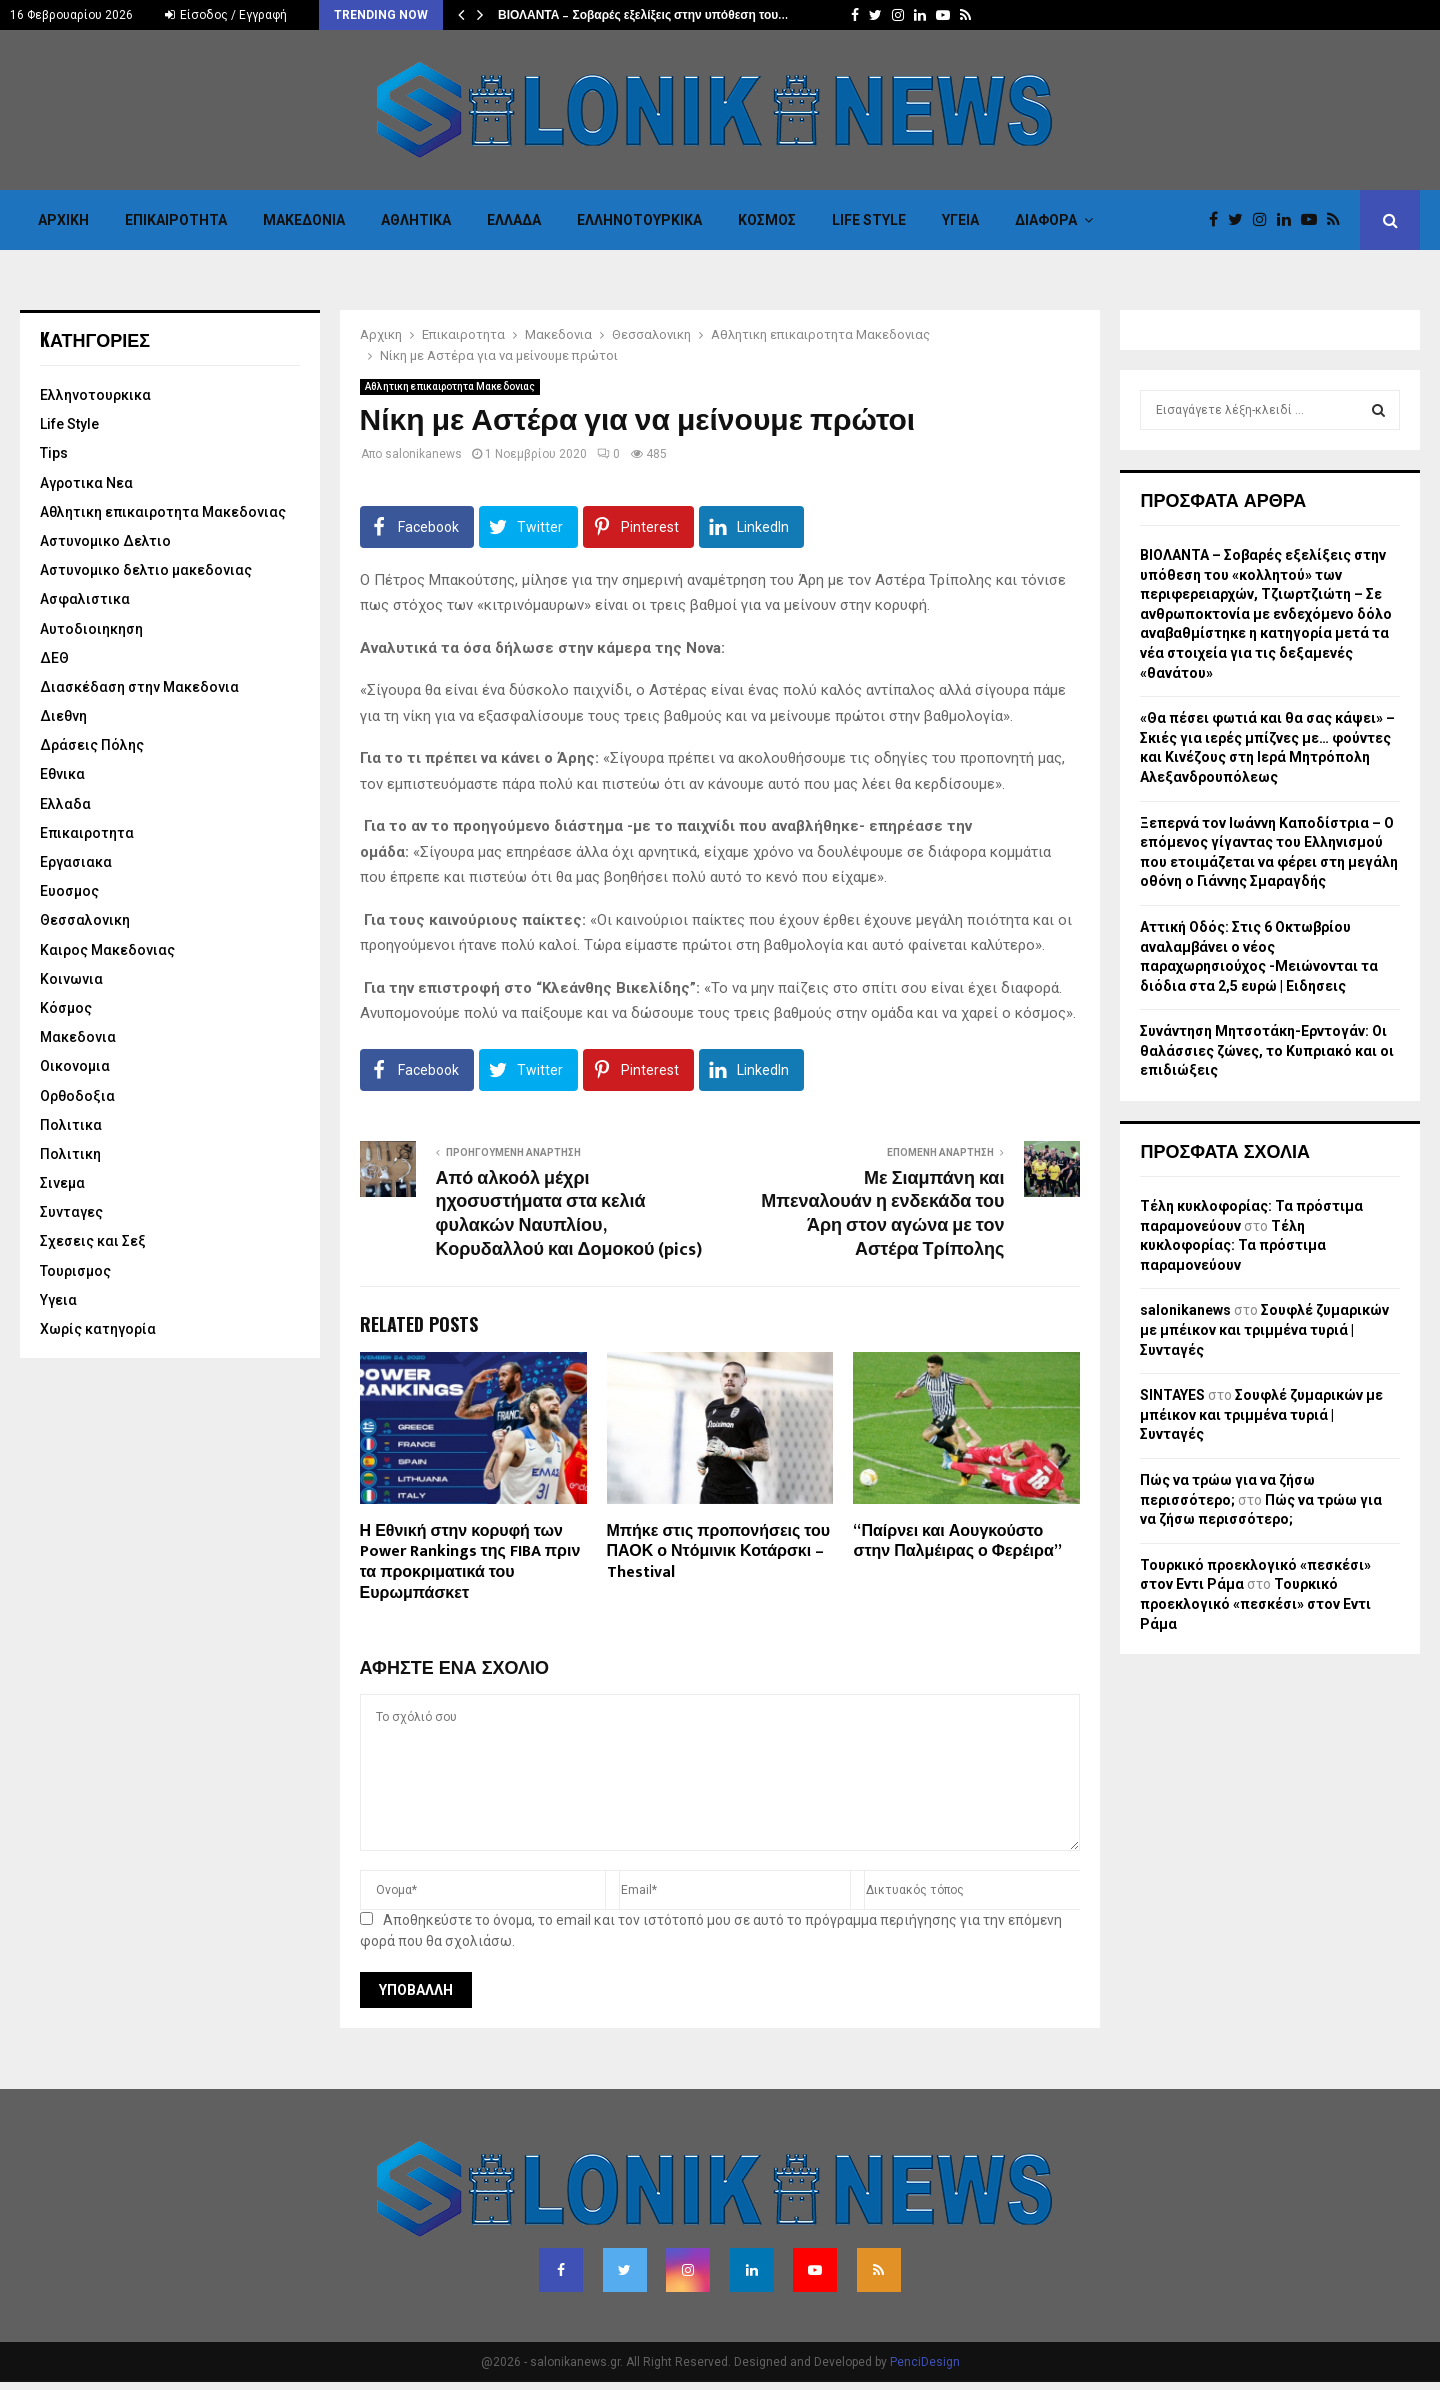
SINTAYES (1172, 1395)
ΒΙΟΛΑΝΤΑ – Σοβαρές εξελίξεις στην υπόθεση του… (643, 15)
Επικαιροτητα (176, 220)
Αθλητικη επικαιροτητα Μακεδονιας (450, 386)
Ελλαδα (514, 220)
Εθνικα (62, 774)
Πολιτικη (70, 1154)
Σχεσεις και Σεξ (93, 1241)
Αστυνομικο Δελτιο (105, 541)
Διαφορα (1046, 220)
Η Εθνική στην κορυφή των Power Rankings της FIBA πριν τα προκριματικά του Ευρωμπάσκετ (470, 1562)
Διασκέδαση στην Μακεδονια (139, 687)
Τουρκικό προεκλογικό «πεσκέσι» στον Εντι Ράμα (1255, 1603)
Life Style (869, 220)
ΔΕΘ (54, 658)
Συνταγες (71, 1212)
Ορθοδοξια (77, 1096)
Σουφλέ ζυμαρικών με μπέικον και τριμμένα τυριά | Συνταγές (1264, 1329)
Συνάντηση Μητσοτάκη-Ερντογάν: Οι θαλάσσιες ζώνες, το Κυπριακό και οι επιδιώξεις (1267, 1050)
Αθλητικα (416, 220)
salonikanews (423, 454)
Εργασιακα (76, 862)
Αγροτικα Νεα (86, 483)
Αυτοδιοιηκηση (91, 629)
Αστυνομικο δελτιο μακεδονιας (146, 570)
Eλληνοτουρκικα (639, 220)
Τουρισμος (75, 1271)
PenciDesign (925, 2362)
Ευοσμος (69, 891)
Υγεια (960, 220)
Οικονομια (75, 1066)
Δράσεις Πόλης (92, 745)
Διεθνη (63, 716)
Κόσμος (767, 220)
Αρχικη (63, 220)
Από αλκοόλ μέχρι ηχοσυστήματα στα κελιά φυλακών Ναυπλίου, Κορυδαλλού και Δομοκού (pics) (569, 1215)
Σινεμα (62, 1183)
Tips (54, 453)
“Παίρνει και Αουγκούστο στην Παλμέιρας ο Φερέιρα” (957, 1542)
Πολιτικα (71, 1125)
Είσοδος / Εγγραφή (226, 15)
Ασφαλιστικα (85, 599)
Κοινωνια (71, 979)
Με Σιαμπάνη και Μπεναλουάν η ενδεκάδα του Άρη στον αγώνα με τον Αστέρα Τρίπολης (882, 1215)
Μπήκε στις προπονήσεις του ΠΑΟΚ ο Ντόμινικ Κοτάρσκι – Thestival (719, 1552)
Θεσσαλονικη (85, 920)
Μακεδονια (304, 220)
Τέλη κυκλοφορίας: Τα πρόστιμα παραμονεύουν (1233, 1245)
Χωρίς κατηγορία (98, 1329)
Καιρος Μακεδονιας (107, 950)
